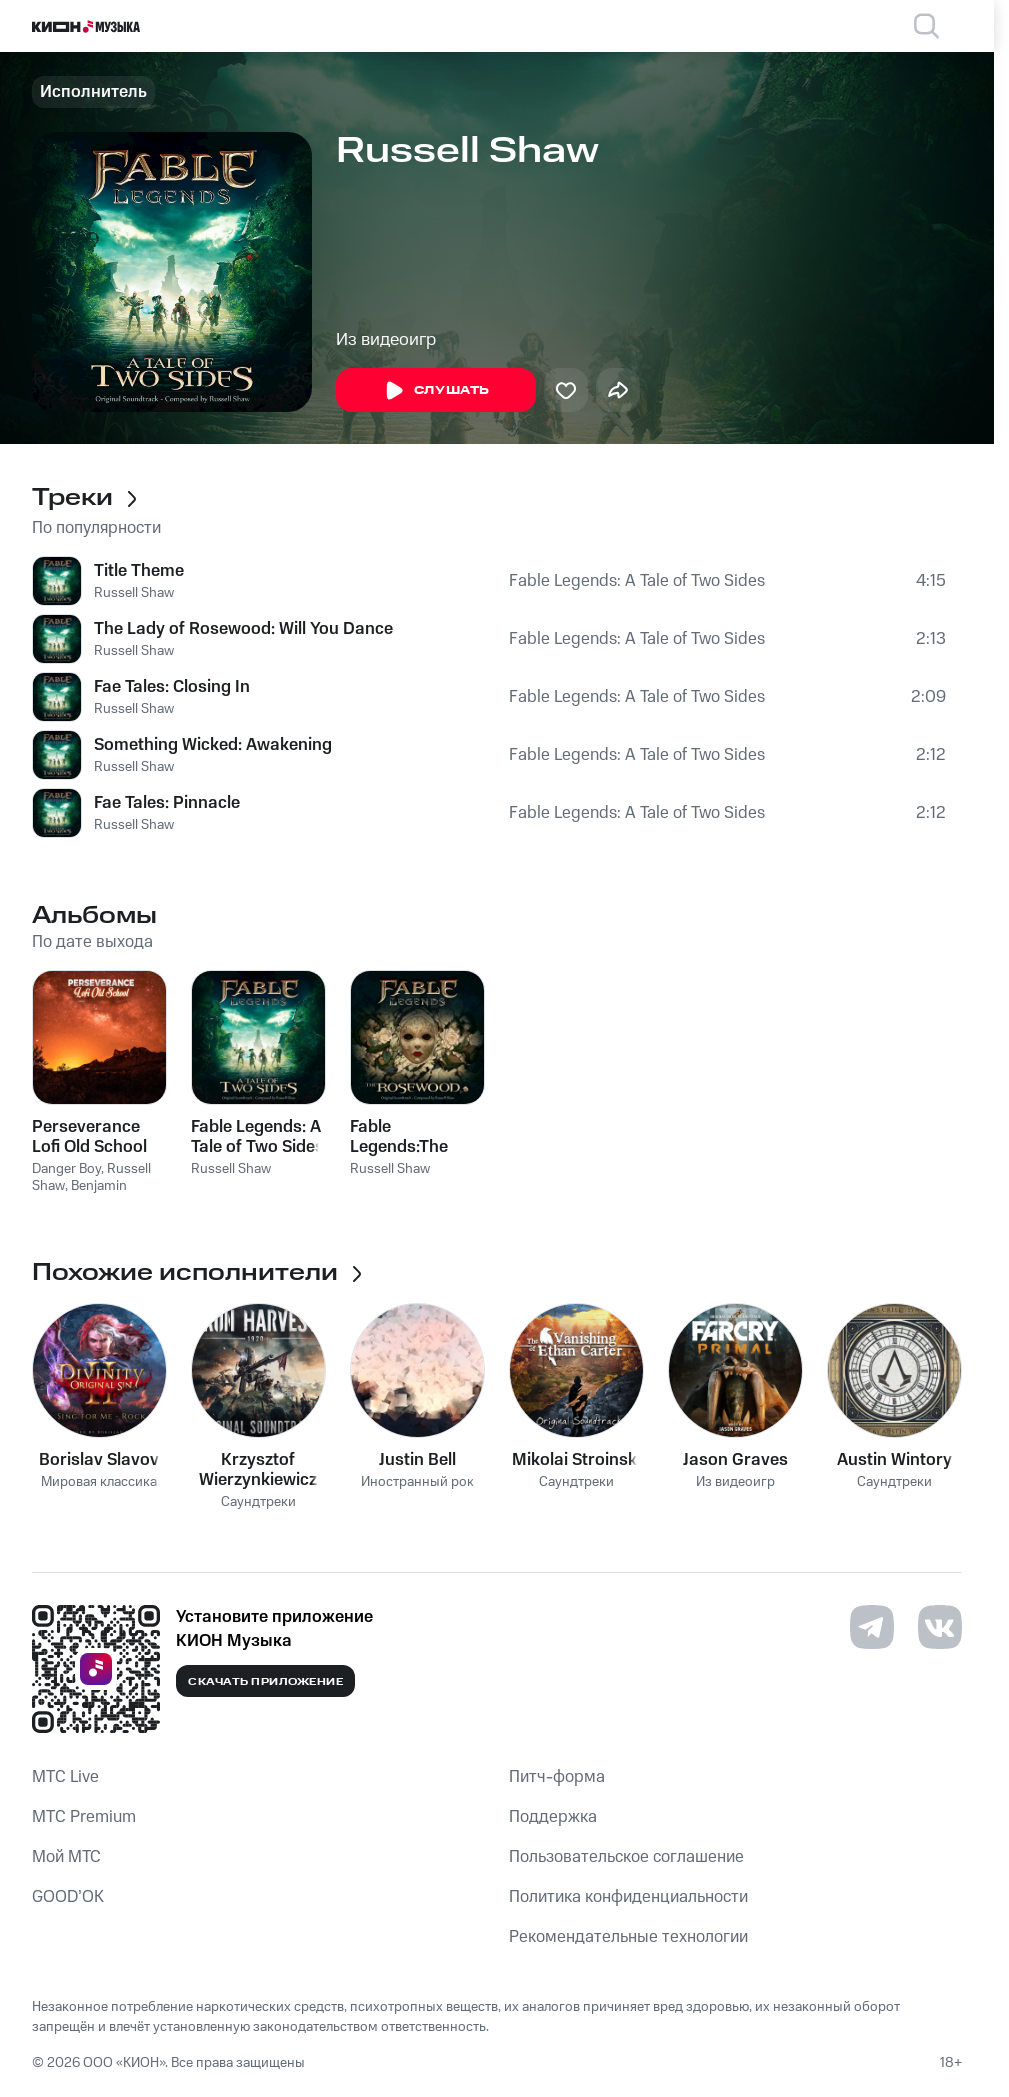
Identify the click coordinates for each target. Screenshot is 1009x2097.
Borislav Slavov (99, 1460)
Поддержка (553, 1817)
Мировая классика (99, 1482)
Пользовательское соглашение (626, 1857)
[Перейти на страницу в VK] (940, 1627)
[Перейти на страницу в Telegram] (872, 1627)
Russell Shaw (134, 593)
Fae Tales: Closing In (172, 687)
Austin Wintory (894, 1460)
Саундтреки (258, 1502)
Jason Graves (735, 1460)
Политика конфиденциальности (628, 1897)
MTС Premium (84, 1817)
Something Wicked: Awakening (213, 745)
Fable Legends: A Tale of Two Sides (637, 581)
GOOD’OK (68, 1897)
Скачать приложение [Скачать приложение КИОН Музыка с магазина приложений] (265, 1682)
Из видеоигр (386, 340)
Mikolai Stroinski (576, 1460)
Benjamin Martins (79, 1194)
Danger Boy (66, 1169)
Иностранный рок (417, 1482)
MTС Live (65, 1777)
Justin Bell (417, 1460)
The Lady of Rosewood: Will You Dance (243, 629)
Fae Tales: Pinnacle (167, 803)
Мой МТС (66, 1857)
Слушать (436, 391)
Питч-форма (557, 1777)
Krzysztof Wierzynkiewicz (258, 1470)
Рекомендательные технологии (628, 1937)
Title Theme (139, 571)
